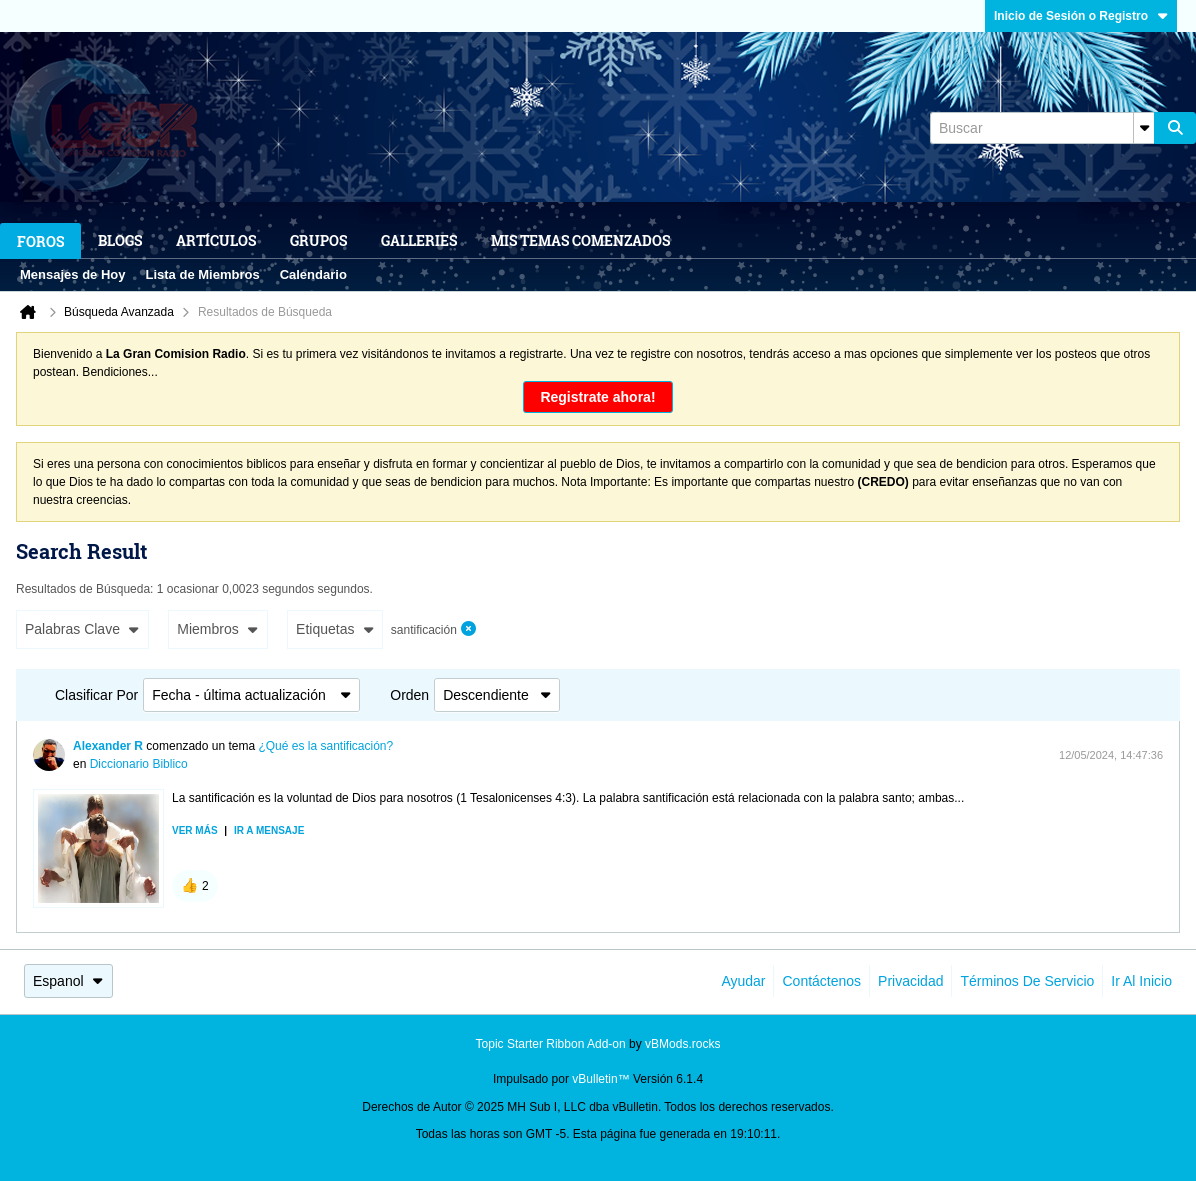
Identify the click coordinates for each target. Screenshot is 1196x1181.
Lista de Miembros (203, 274)
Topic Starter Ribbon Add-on (551, 1044)
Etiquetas (335, 629)
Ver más (195, 830)
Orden (409, 695)
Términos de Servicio (1027, 981)
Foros (40, 241)
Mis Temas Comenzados (580, 240)
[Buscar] (1042, 128)
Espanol (68, 981)
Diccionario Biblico (139, 764)
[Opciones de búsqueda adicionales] (1144, 128)
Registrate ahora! (597, 397)
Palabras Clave (82, 629)
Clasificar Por (96, 695)
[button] (195, 886)
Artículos (216, 240)
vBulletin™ (600, 1079)
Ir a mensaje (269, 830)
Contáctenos (821, 981)
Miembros (217, 629)
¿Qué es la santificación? (325, 746)
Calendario (313, 274)
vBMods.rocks (682, 1044)
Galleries (419, 240)
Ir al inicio (1141, 981)
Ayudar (743, 981)
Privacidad (910, 981)
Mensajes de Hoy (73, 274)
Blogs (120, 240)
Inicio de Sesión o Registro (1081, 16)
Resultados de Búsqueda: (84, 589)
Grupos (318, 240)
